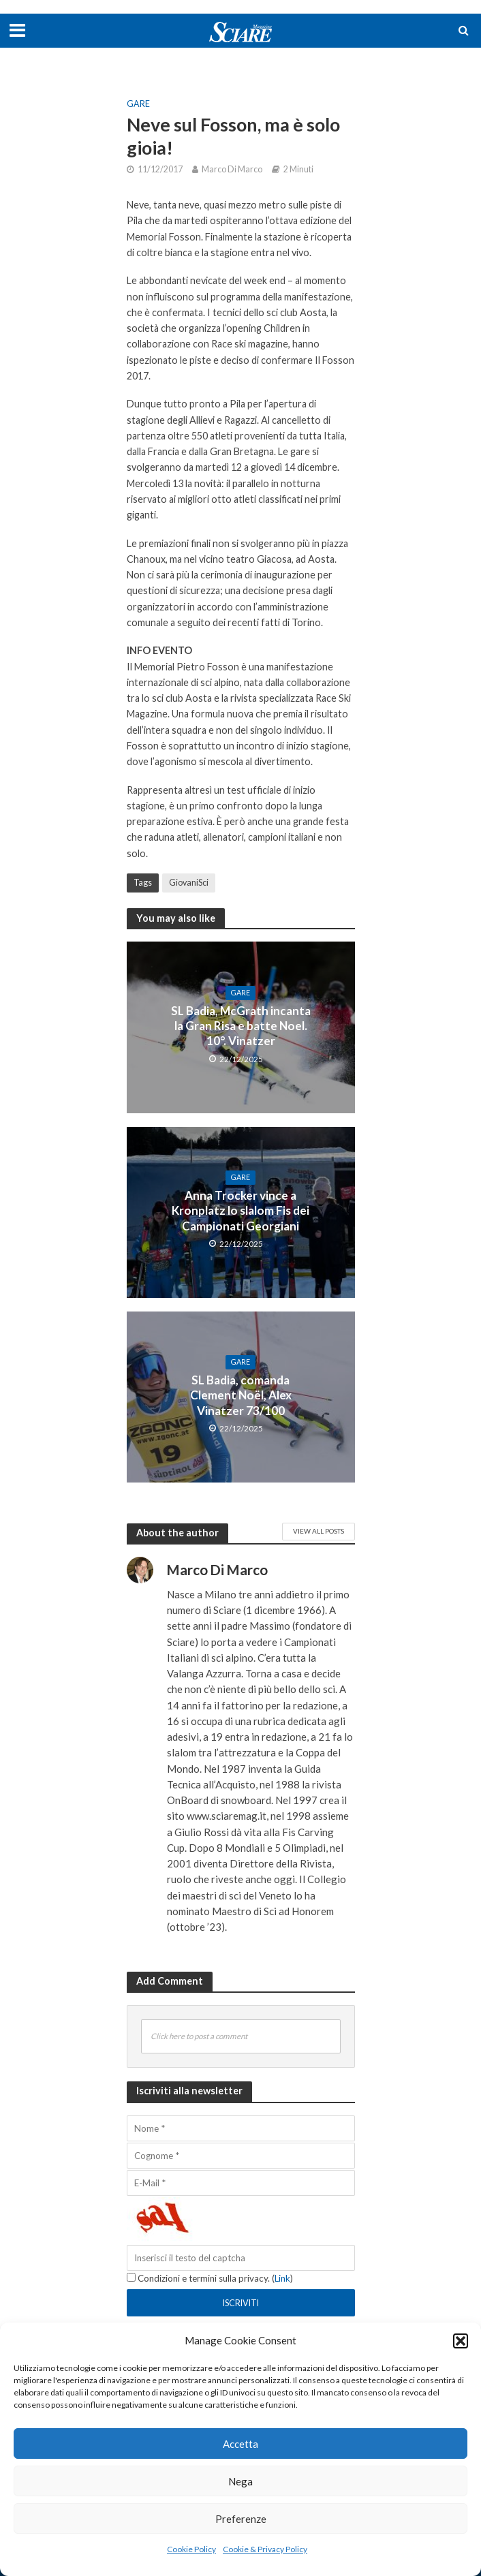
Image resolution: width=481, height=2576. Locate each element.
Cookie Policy (191, 2549)
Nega (240, 2481)
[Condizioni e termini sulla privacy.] (131, 2277)
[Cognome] (241, 2156)
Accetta (240, 2444)
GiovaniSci (188, 883)
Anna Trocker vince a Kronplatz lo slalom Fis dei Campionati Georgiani (240, 1210)
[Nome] (241, 2128)
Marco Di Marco (232, 169)
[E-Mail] (241, 2183)
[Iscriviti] (241, 2302)
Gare (138, 104)
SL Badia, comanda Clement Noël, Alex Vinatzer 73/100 (241, 1395)
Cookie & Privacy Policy (265, 2549)
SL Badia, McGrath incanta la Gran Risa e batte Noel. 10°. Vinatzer (241, 1026)
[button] (460, 2341)
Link (282, 2278)
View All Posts (318, 1531)
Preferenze (240, 2519)
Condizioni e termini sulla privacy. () (210, 2278)
